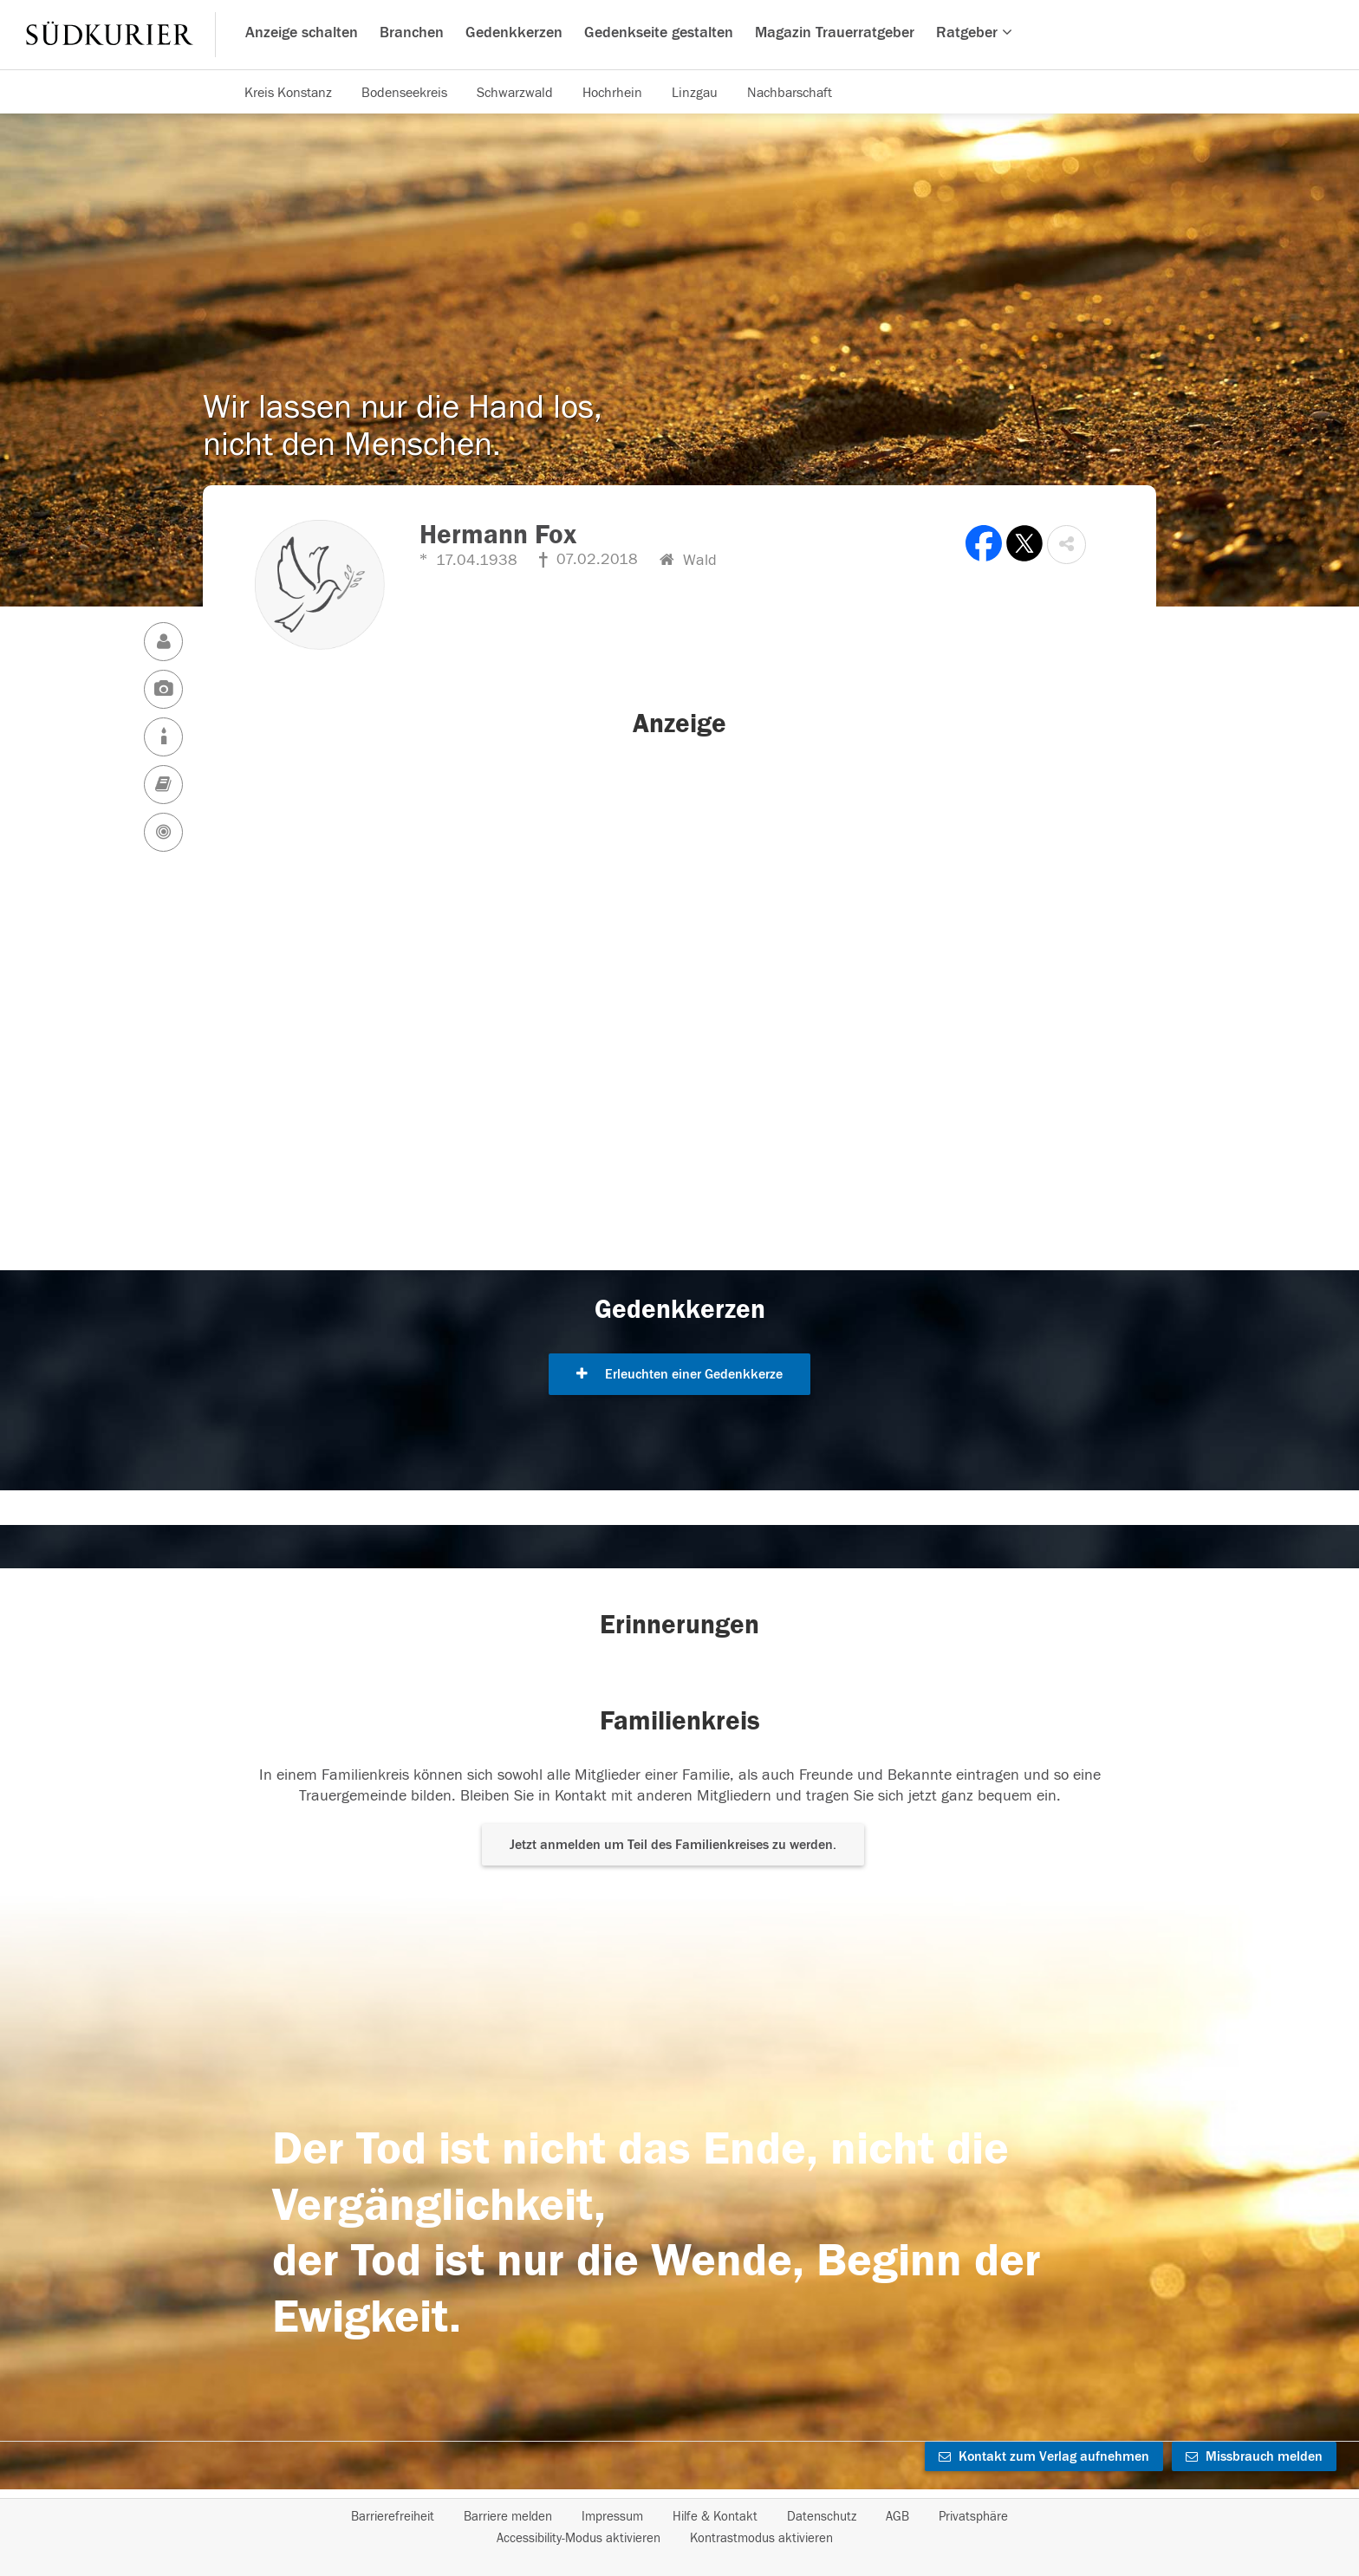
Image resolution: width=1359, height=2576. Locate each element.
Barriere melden (508, 2516)
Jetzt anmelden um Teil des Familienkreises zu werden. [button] (673, 1845)
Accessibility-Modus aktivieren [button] (578, 2538)
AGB (897, 2516)
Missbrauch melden (1254, 2456)
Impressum (612, 2516)
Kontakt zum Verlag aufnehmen (1044, 2456)
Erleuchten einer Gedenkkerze (679, 1374)
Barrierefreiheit (392, 2516)
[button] (1066, 544)
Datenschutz (821, 2516)
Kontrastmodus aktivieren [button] (761, 2538)
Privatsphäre (973, 2516)
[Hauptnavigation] (679, 34)
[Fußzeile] (679, 2527)
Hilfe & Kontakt (715, 2516)
